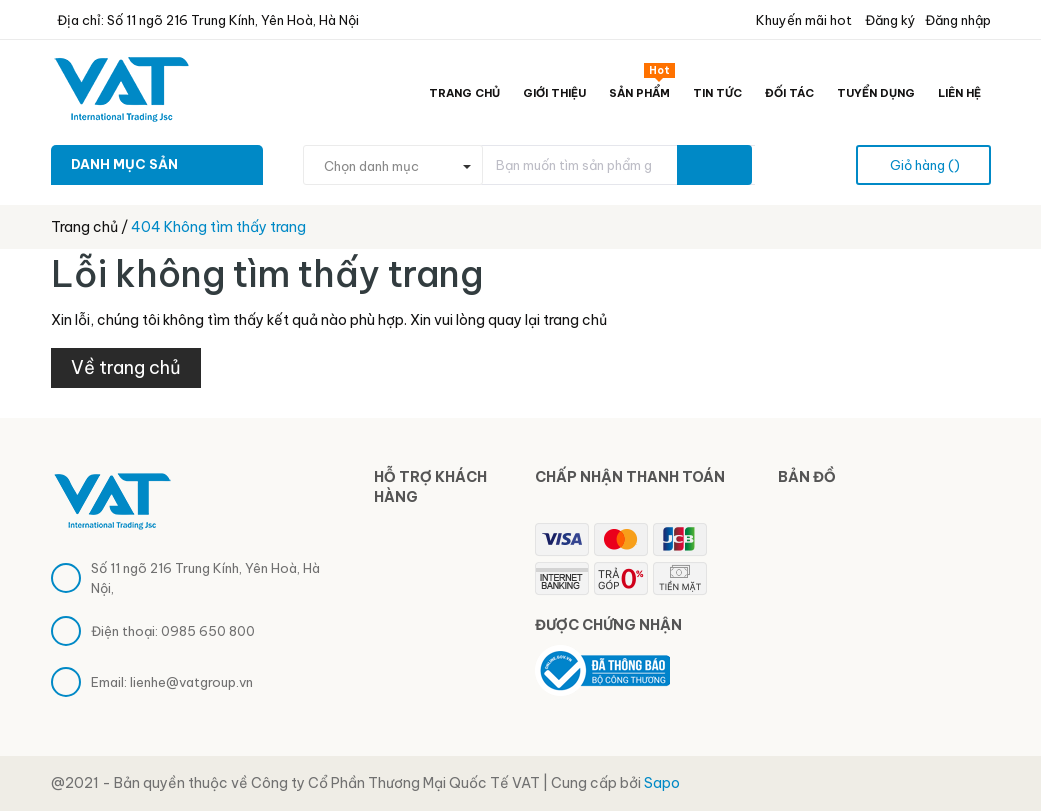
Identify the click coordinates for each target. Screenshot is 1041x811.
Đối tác (789, 93)
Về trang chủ (126, 367)
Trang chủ (464, 93)
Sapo (662, 783)
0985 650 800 (208, 631)
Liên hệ (959, 93)
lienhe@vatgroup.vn (191, 682)
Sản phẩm (642, 89)
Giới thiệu (554, 93)
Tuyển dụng (876, 93)
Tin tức (717, 93)
